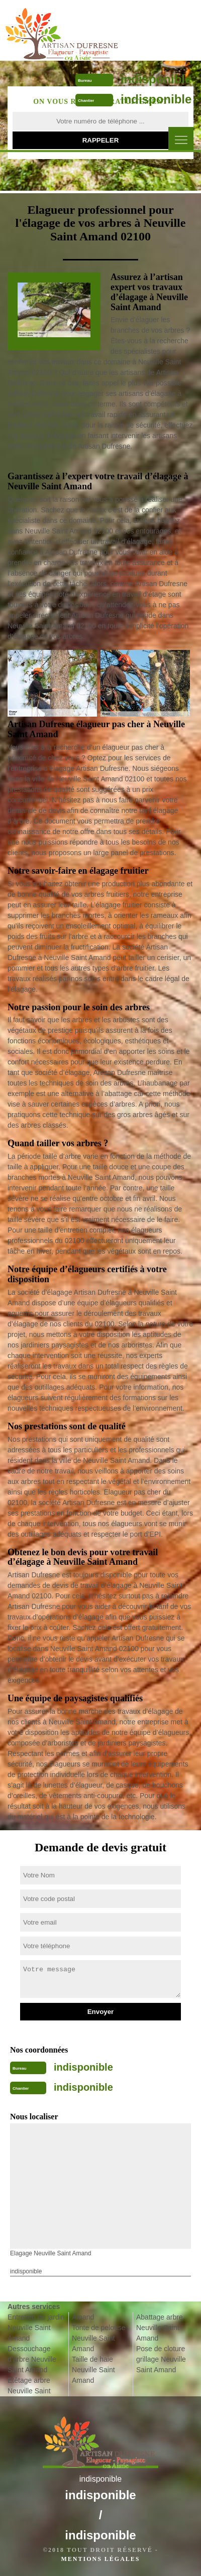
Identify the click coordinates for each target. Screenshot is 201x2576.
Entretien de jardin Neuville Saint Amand (36, 2327)
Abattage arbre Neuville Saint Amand (159, 2327)
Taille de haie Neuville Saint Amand (93, 2369)
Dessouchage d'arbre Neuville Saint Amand (32, 2359)
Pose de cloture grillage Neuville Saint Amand (161, 2359)
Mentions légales (100, 2558)
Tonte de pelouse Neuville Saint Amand (99, 2338)
